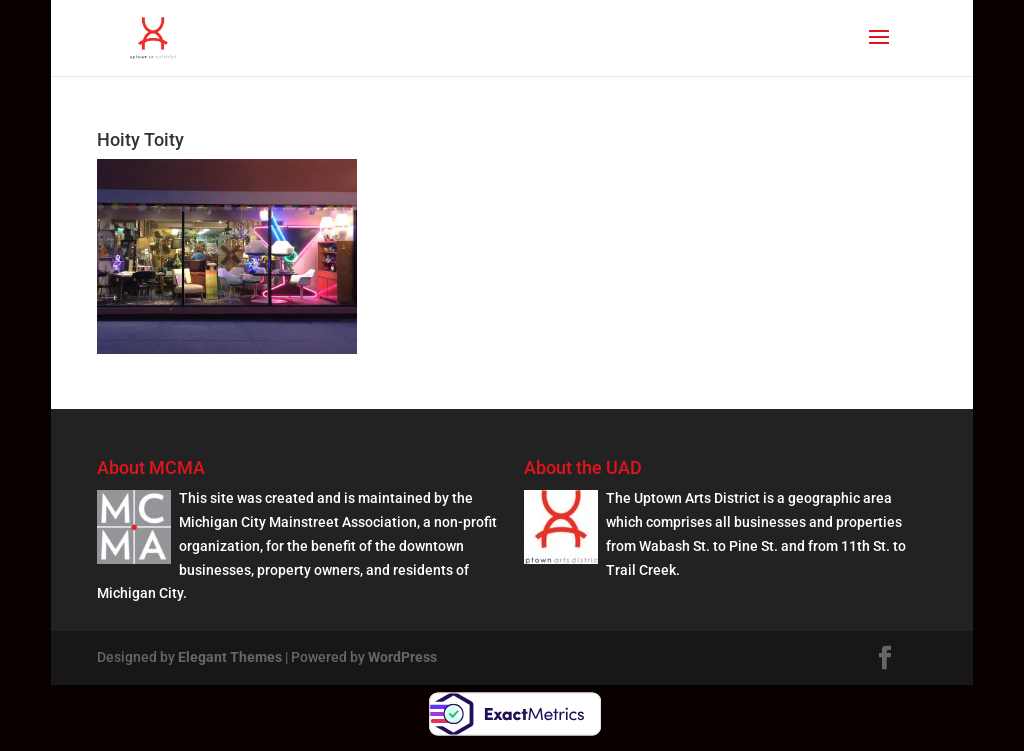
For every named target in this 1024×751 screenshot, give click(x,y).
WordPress (402, 657)
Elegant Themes (230, 657)
